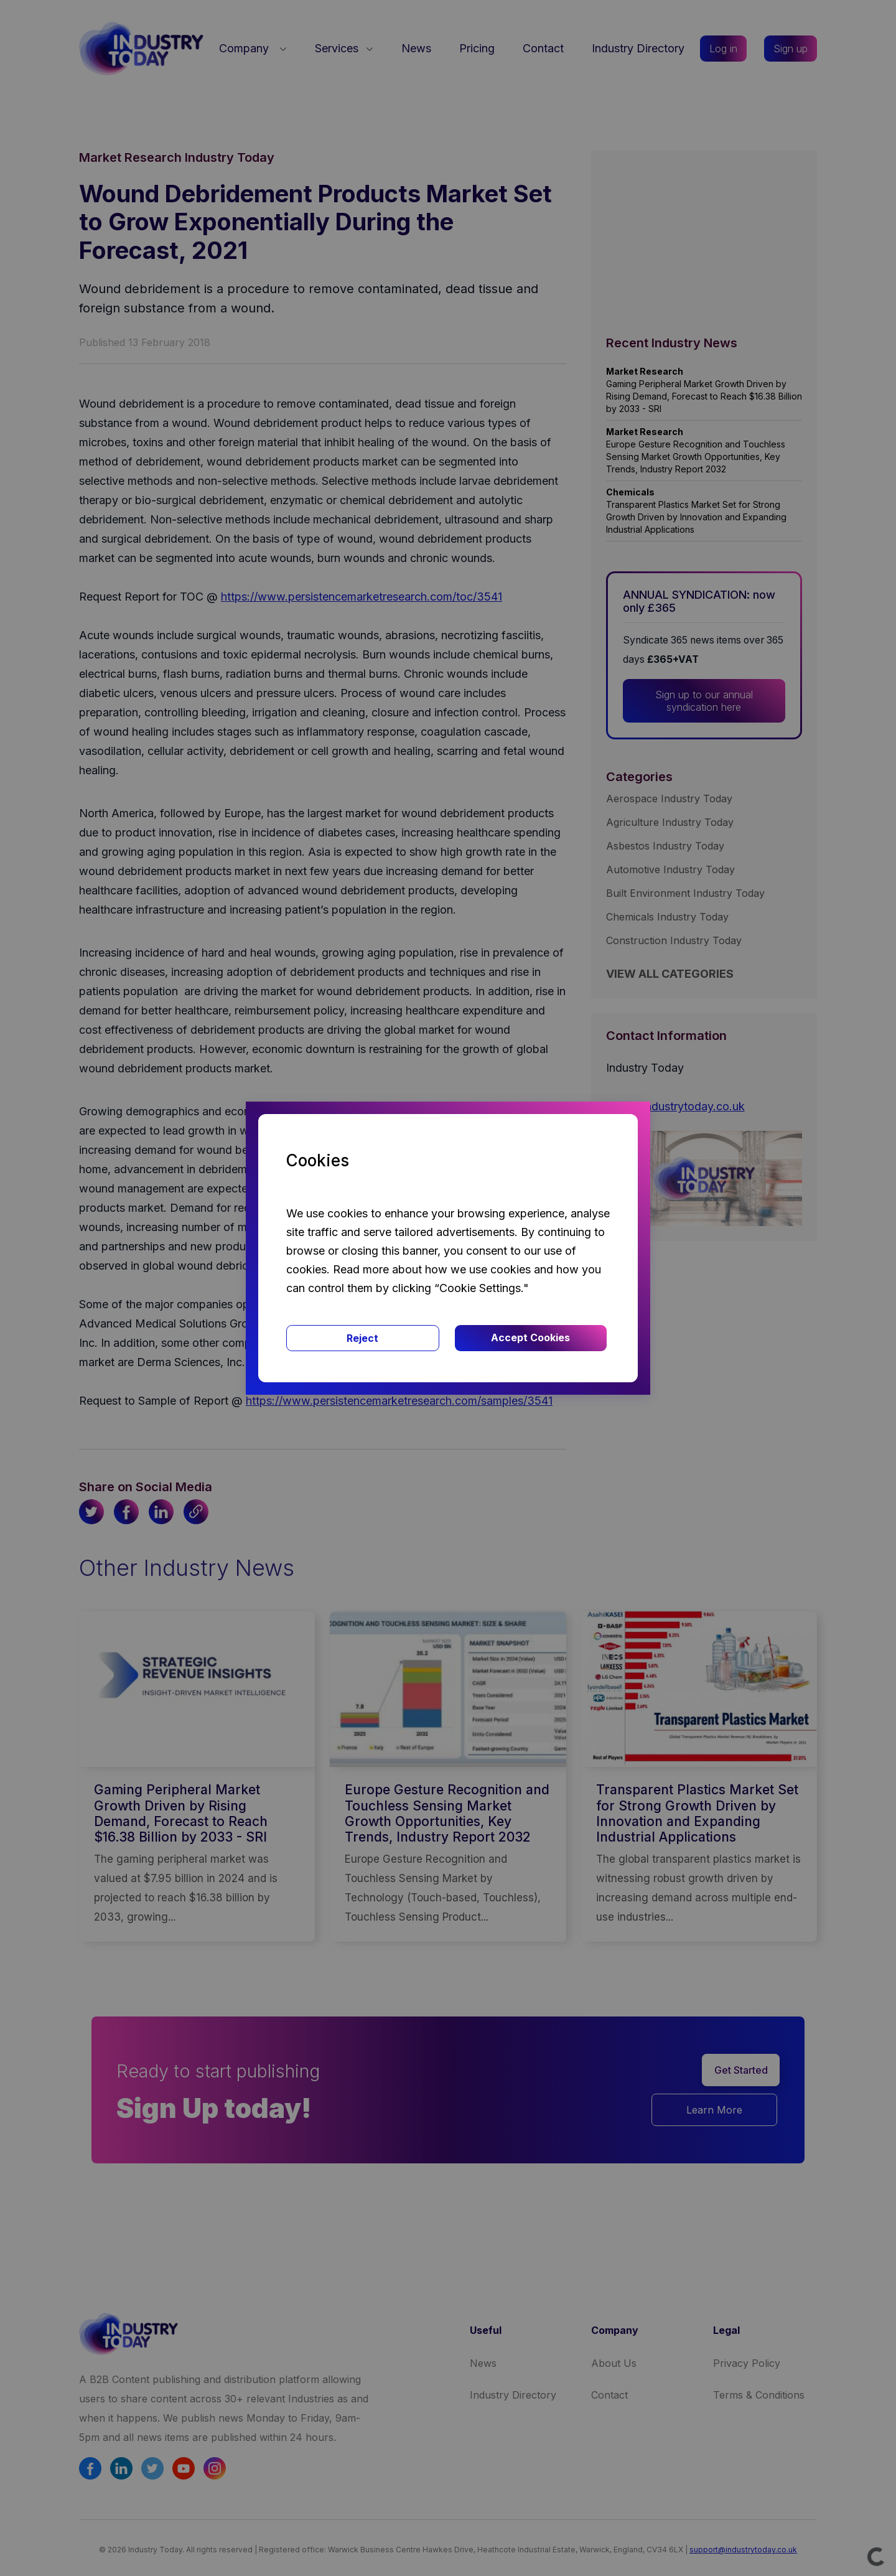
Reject (362, 1338)
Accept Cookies (530, 1337)
